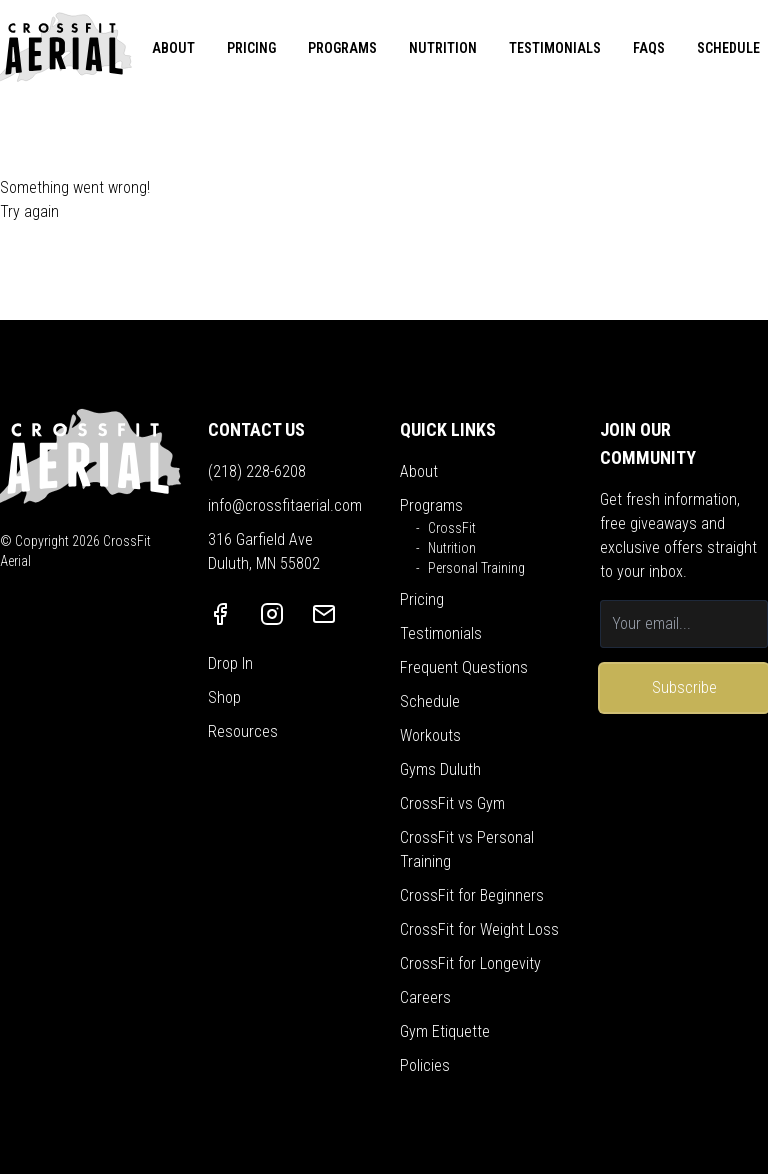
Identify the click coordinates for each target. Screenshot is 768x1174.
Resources (243, 731)
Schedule (430, 701)
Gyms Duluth (440, 769)
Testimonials (441, 633)
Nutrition (452, 548)
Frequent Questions (464, 667)
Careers (425, 997)
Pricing (422, 599)
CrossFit (452, 528)
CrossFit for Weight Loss (479, 929)
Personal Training (476, 568)
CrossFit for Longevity (470, 963)
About (419, 471)
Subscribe (684, 687)
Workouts (430, 735)
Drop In (230, 663)
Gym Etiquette (445, 1031)
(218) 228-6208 (257, 471)
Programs (431, 505)
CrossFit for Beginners (472, 895)
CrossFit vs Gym (452, 803)
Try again (29, 211)
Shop (224, 697)
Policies (425, 1065)
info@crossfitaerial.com (285, 505)
